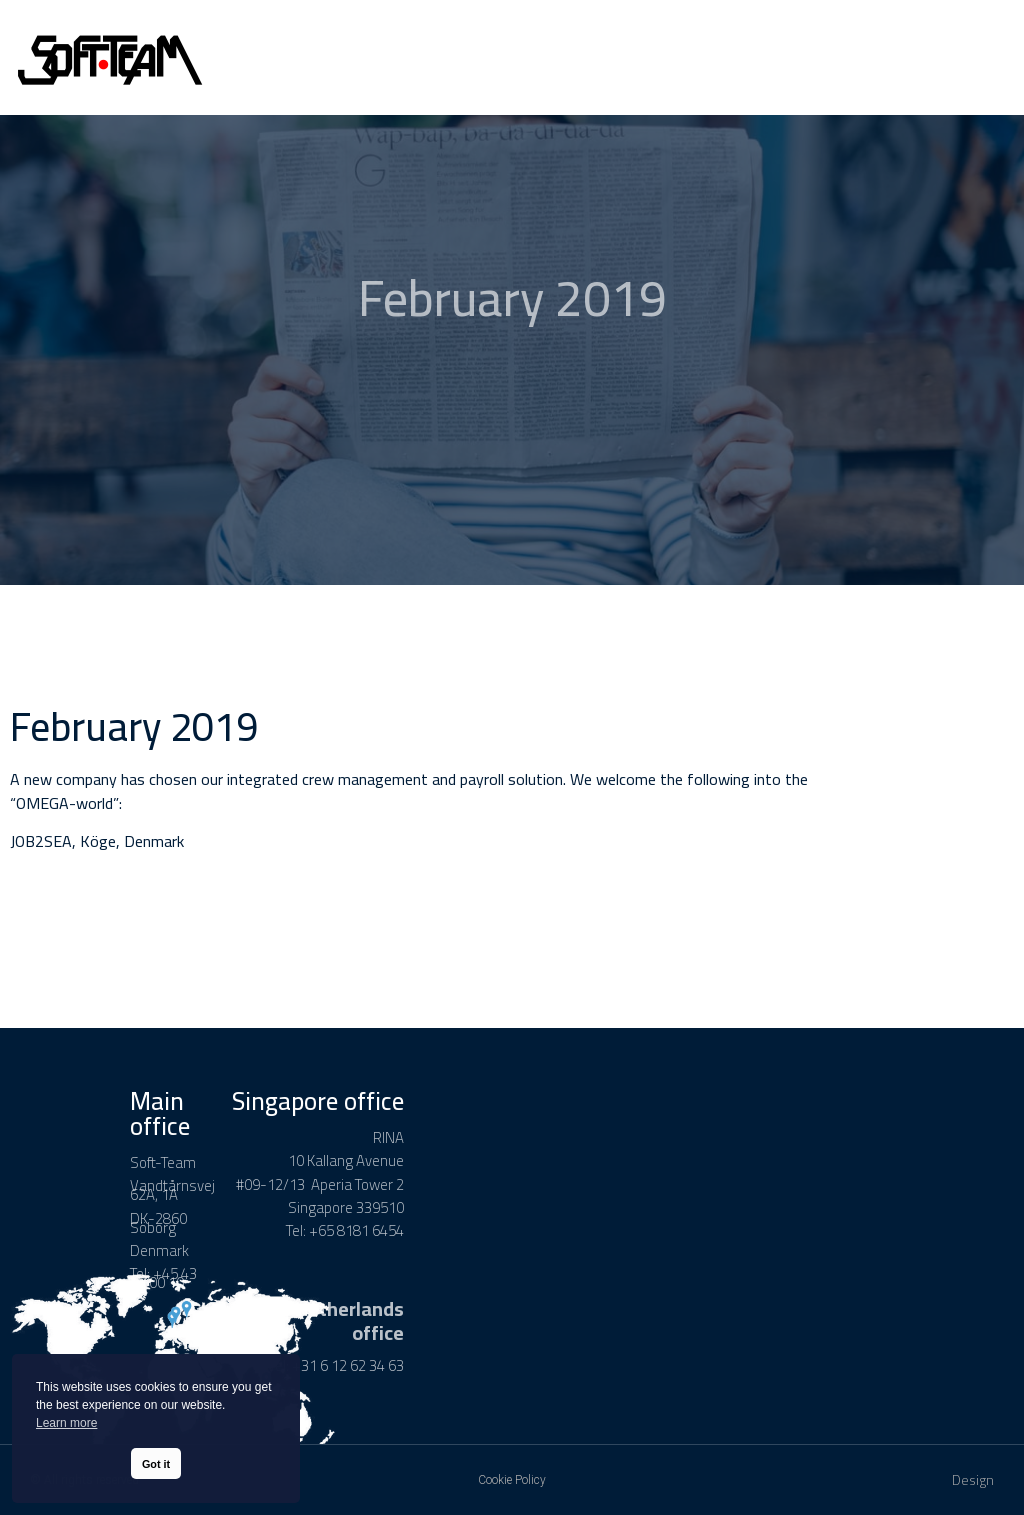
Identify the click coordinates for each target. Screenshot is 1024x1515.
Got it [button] (156, 1464)
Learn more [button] (66, 1423)
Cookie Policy (512, 1480)
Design (973, 1480)
